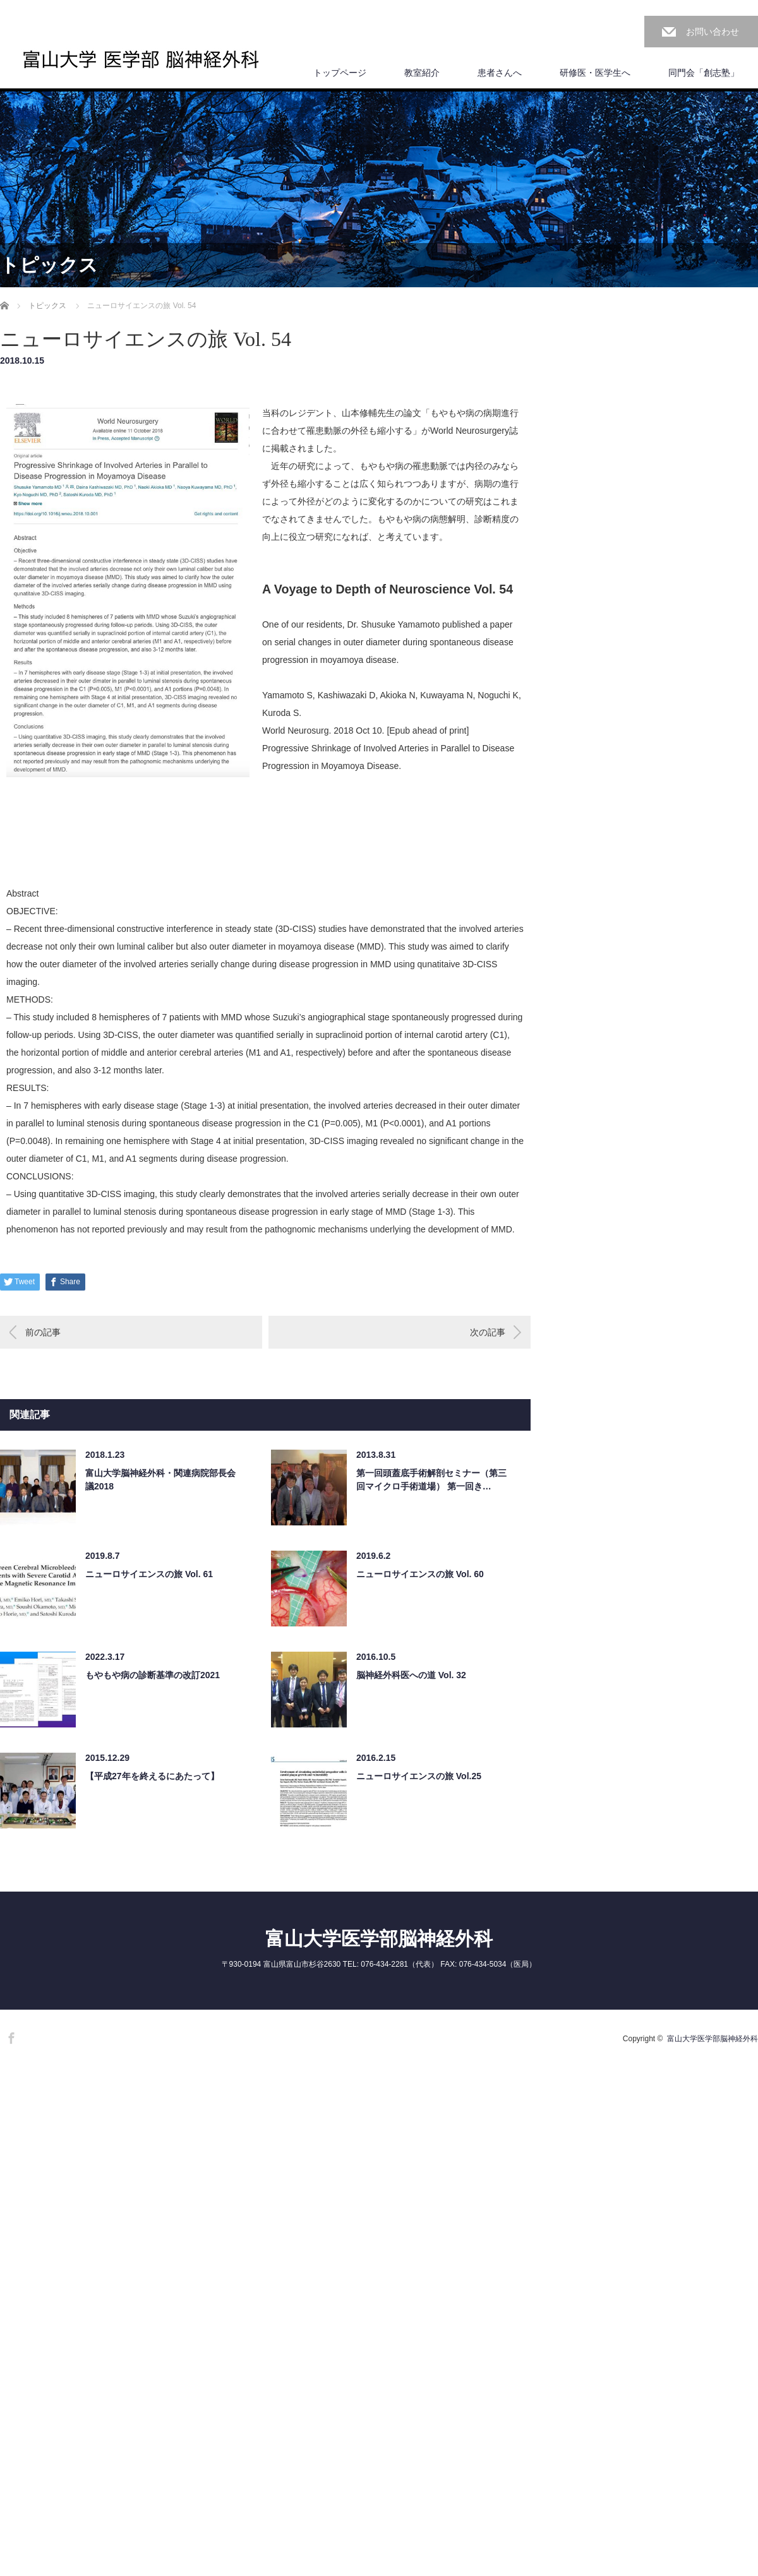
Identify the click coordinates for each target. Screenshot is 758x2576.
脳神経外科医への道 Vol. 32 (411, 1675)
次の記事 (487, 1332)
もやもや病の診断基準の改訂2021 (152, 1675)
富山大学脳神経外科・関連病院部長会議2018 (160, 1479)
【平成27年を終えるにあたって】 (152, 1776)
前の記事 (43, 1332)
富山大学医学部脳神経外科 (379, 1938)
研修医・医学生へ (595, 73)
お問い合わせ (712, 32)
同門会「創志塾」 (703, 73)
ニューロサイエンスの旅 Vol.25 (418, 1776)
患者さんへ (500, 73)
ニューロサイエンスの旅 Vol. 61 (149, 1574)
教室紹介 (422, 73)
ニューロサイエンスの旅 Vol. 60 (420, 1574)
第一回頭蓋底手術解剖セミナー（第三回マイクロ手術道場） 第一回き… (431, 1479)
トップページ (339, 73)
